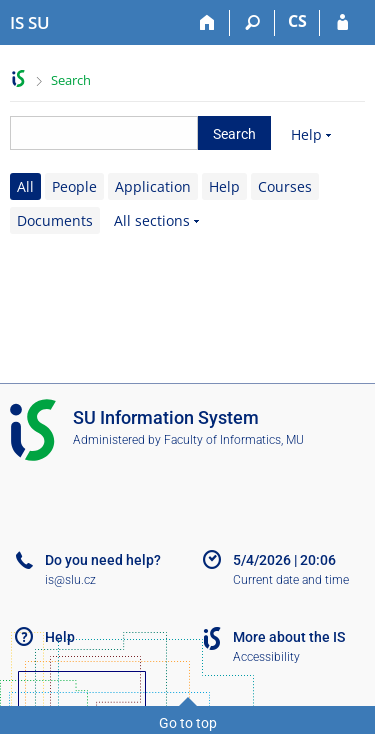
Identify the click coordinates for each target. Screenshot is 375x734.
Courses (285, 186)
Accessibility (266, 657)
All (25, 186)
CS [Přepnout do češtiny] (297, 21)
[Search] (252, 23)
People (74, 186)
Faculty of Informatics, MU (234, 440)
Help (306, 134)
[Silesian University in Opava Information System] (30, 23)
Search (71, 80)
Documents (55, 220)
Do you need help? (103, 560)
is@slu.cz (70, 580)
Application (153, 186)
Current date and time (291, 580)
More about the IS (289, 637)
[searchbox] (104, 133)
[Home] (207, 23)
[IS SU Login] (342, 23)
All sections (152, 220)
